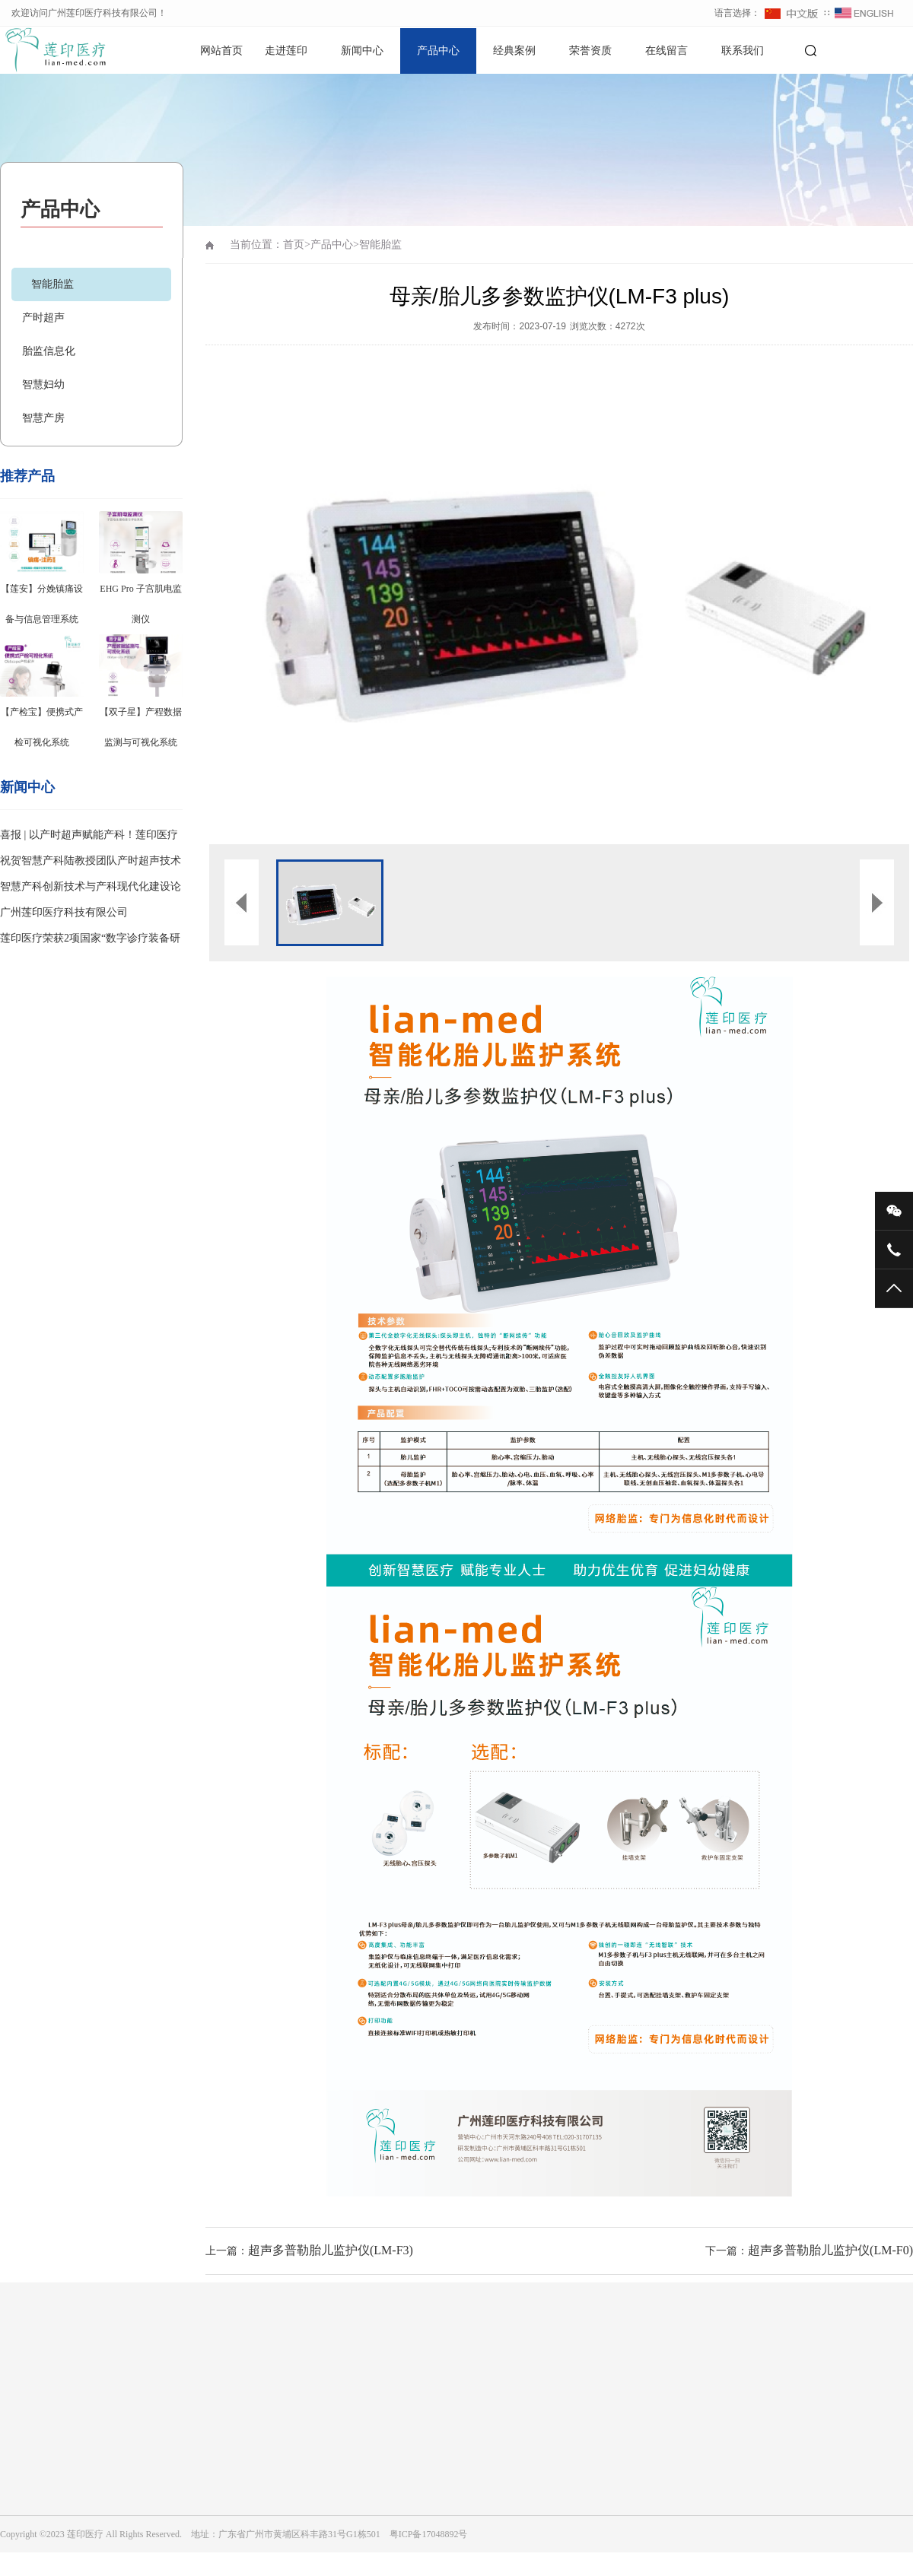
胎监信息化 (48, 351)
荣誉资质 (590, 50)
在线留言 (666, 50)
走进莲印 (286, 50)
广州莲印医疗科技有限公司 (64, 912)
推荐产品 (27, 476)
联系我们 (742, 50)
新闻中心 (362, 50)
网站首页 (221, 50)
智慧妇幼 (43, 384)
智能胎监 (52, 284)
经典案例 (514, 50)
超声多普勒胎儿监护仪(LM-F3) (330, 2250)
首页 (293, 244)
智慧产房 (43, 418)
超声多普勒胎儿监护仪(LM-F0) (830, 2250)
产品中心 (438, 50)
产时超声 (43, 317)
